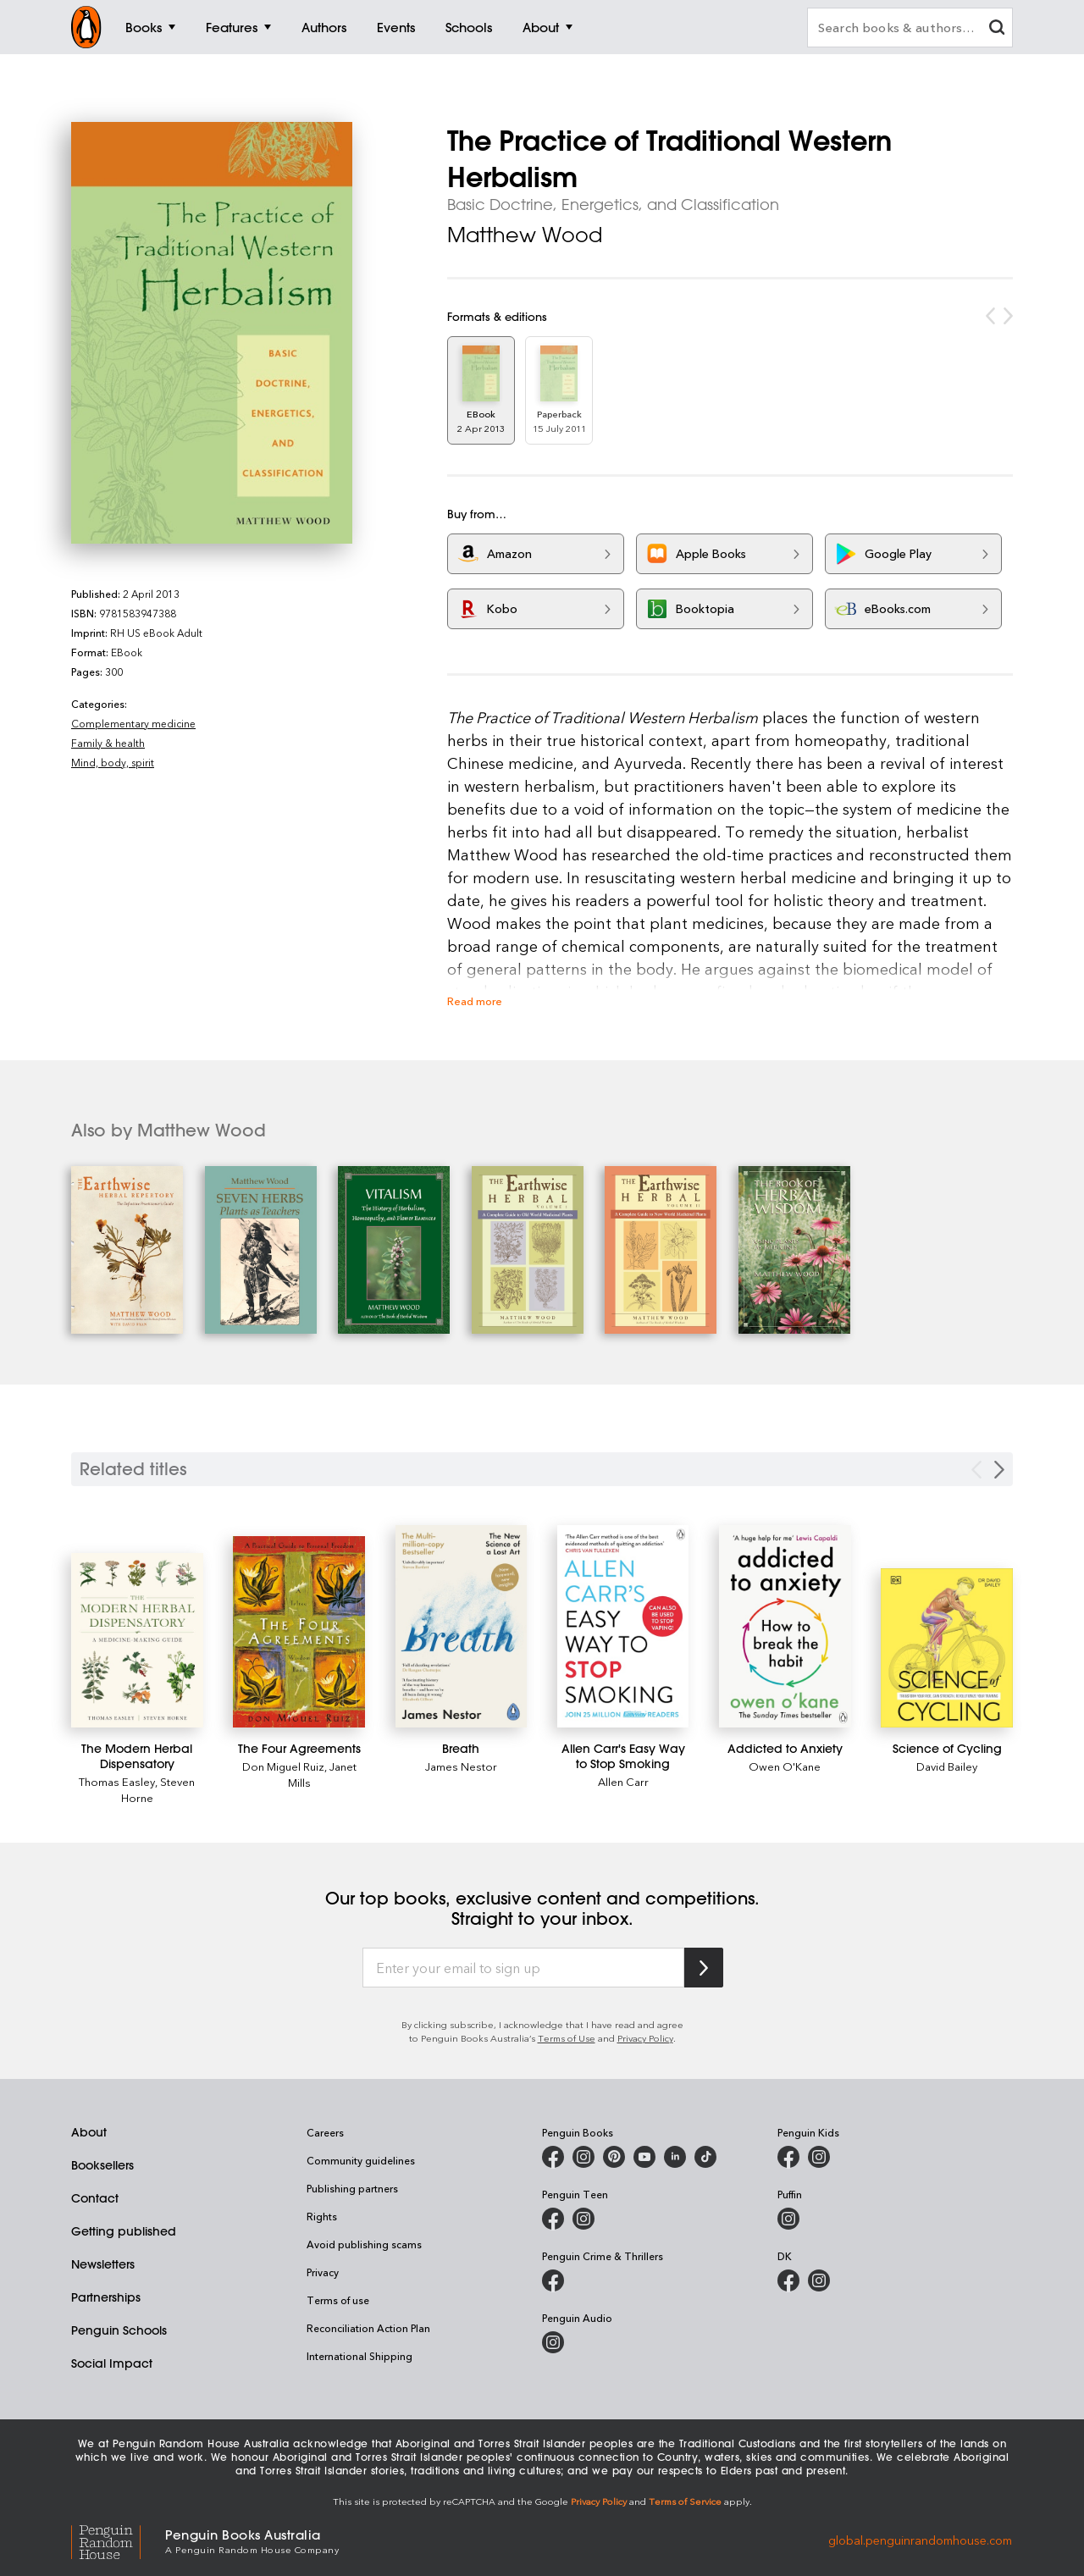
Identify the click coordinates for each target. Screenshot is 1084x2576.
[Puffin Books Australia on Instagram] (788, 2219)
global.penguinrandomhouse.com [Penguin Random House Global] (920, 2540)
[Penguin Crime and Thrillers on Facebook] (553, 2280)
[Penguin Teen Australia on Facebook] (553, 2219)
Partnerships (106, 2297)
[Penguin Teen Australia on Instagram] (583, 2219)
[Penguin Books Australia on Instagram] (583, 2157)
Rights (322, 2216)
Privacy (323, 2272)
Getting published (123, 2231)
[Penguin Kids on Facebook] (788, 2157)
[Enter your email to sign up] (523, 1968)
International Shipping (359, 2355)
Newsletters (103, 2264)
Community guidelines (361, 2160)
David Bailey (946, 1766)
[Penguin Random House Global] (118, 2540)
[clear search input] (996, 29)
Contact (95, 2198)
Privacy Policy (645, 2038)
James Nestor (461, 1766)
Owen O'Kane (785, 1766)
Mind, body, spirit (112, 762)
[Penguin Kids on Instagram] (819, 2157)
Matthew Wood (524, 234)
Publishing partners (352, 2188)
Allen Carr (623, 1781)
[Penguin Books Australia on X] (614, 2157)
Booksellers (102, 2165)
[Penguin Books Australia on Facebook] (553, 2157)
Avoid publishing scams (364, 2244)
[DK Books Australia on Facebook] (788, 2280)
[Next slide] (999, 1470)
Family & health (108, 742)
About (89, 2132)
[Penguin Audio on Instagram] (553, 2342)
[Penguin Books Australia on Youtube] (644, 2157)
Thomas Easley (117, 1781)
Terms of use (338, 2300)
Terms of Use (566, 2038)
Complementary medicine (133, 723)
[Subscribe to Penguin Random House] (703, 1967)
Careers (325, 2132)
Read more (474, 1000)
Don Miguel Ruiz (283, 1766)
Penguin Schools (119, 2330)
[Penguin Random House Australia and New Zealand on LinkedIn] (675, 2157)
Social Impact (111, 2363)
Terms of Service (685, 2501)
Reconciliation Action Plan (368, 2328)
